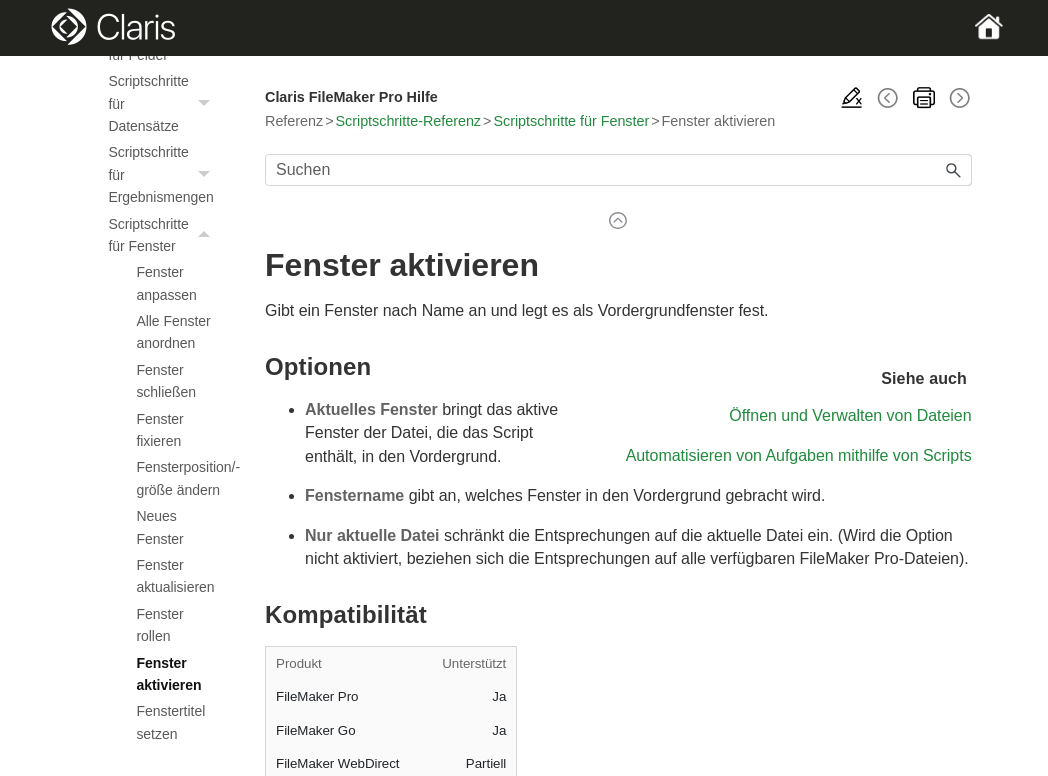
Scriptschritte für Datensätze (164, 103)
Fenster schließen (166, 381)
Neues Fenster (159, 527)
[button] (207, 103)
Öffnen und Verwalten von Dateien (850, 415)
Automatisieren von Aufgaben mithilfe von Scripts (799, 455)
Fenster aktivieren (168, 674)
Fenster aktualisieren (175, 576)
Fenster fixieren (159, 430)
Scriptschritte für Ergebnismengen (164, 174)
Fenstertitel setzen (170, 722)
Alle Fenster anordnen (173, 332)
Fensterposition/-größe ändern (178, 478)
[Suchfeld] (618, 170)
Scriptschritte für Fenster (164, 235)
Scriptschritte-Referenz (409, 121)
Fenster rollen (159, 625)
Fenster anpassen (166, 283)
